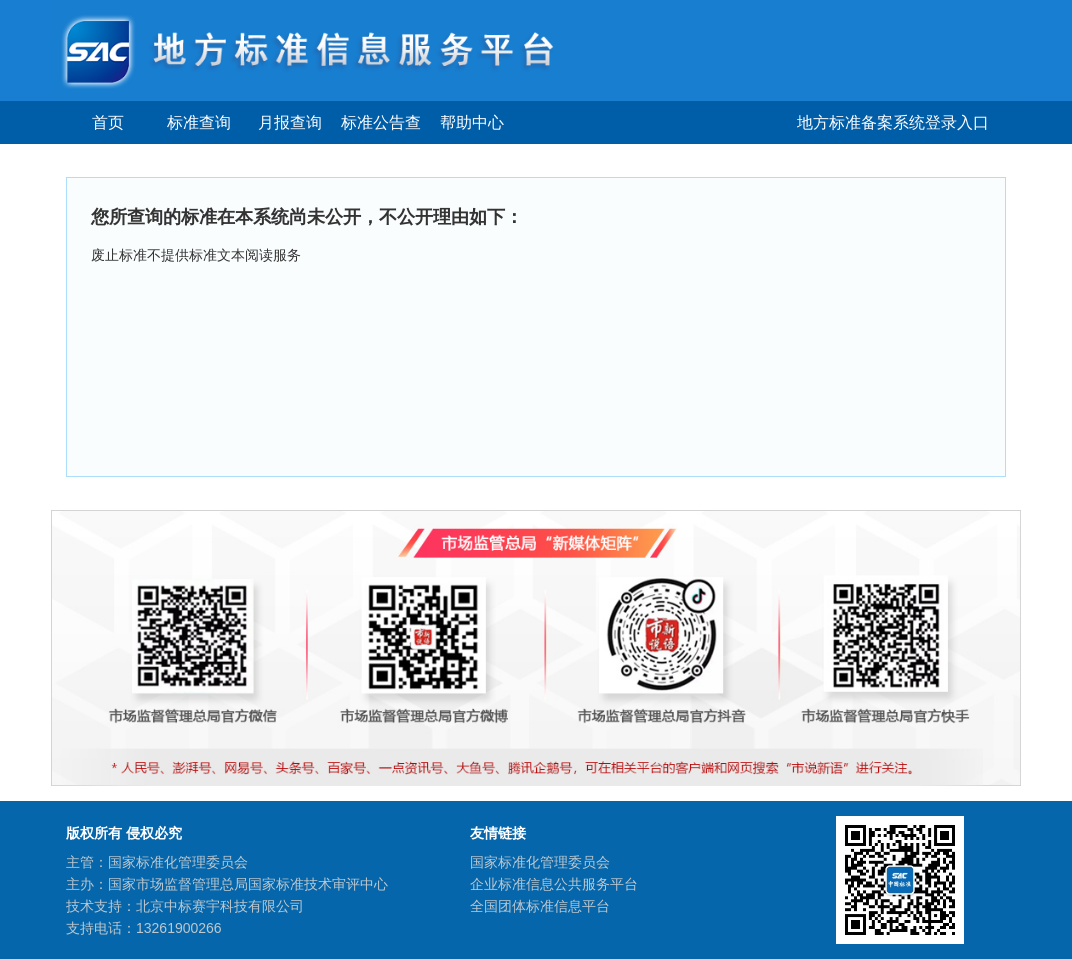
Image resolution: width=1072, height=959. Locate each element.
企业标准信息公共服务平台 (554, 884)
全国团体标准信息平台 (540, 906)
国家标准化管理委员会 (540, 862)
